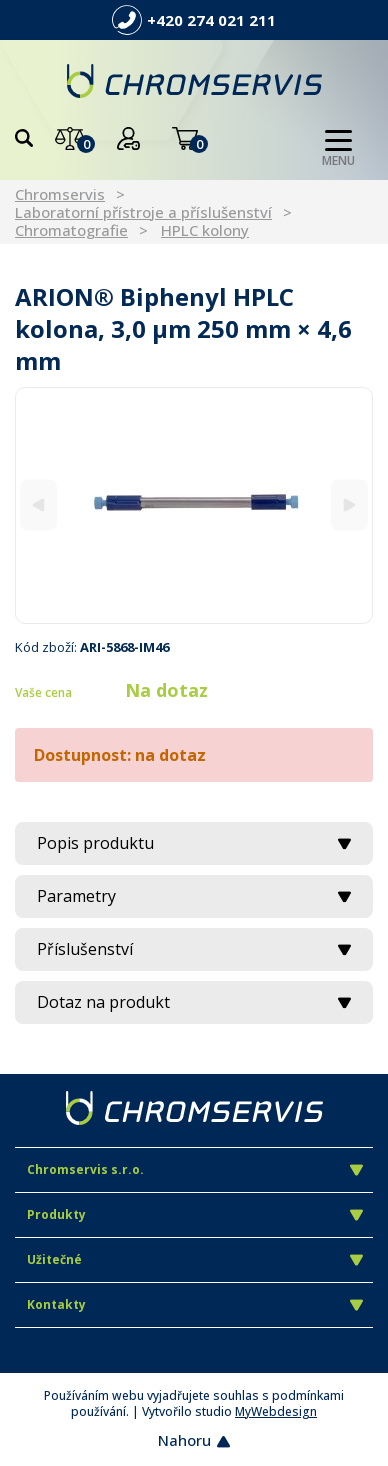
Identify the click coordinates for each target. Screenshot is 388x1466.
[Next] (349, 505)
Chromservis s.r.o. (195, 1169)
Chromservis (60, 194)
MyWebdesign (276, 1411)
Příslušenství (194, 949)
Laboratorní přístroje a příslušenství (143, 212)
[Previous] (38, 505)
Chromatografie (71, 230)
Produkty (195, 1214)
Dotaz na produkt (194, 1002)
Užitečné (195, 1259)
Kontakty (195, 1304)
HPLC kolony (205, 230)
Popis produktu (194, 843)
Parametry (194, 896)
